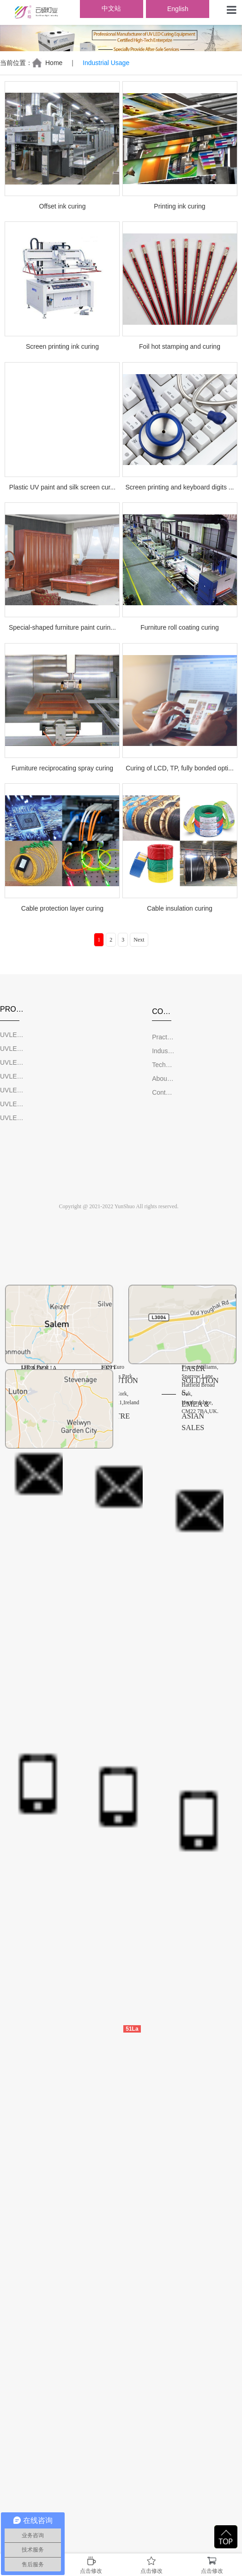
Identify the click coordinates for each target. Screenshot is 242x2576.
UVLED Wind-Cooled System (12, 1117)
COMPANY (163, 1011)
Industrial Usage (163, 1051)
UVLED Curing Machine (12, 1034)
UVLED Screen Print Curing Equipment (12, 1048)
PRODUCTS (12, 1009)
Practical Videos (163, 1037)
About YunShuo (163, 1078)
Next (138, 939)
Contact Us (163, 1092)
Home (53, 62)
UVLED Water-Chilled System (12, 1104)
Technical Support (163, 1064)
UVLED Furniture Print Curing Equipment (12, 1076)
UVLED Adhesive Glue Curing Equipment (12, 1090)
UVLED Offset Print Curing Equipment (12, 1062)
